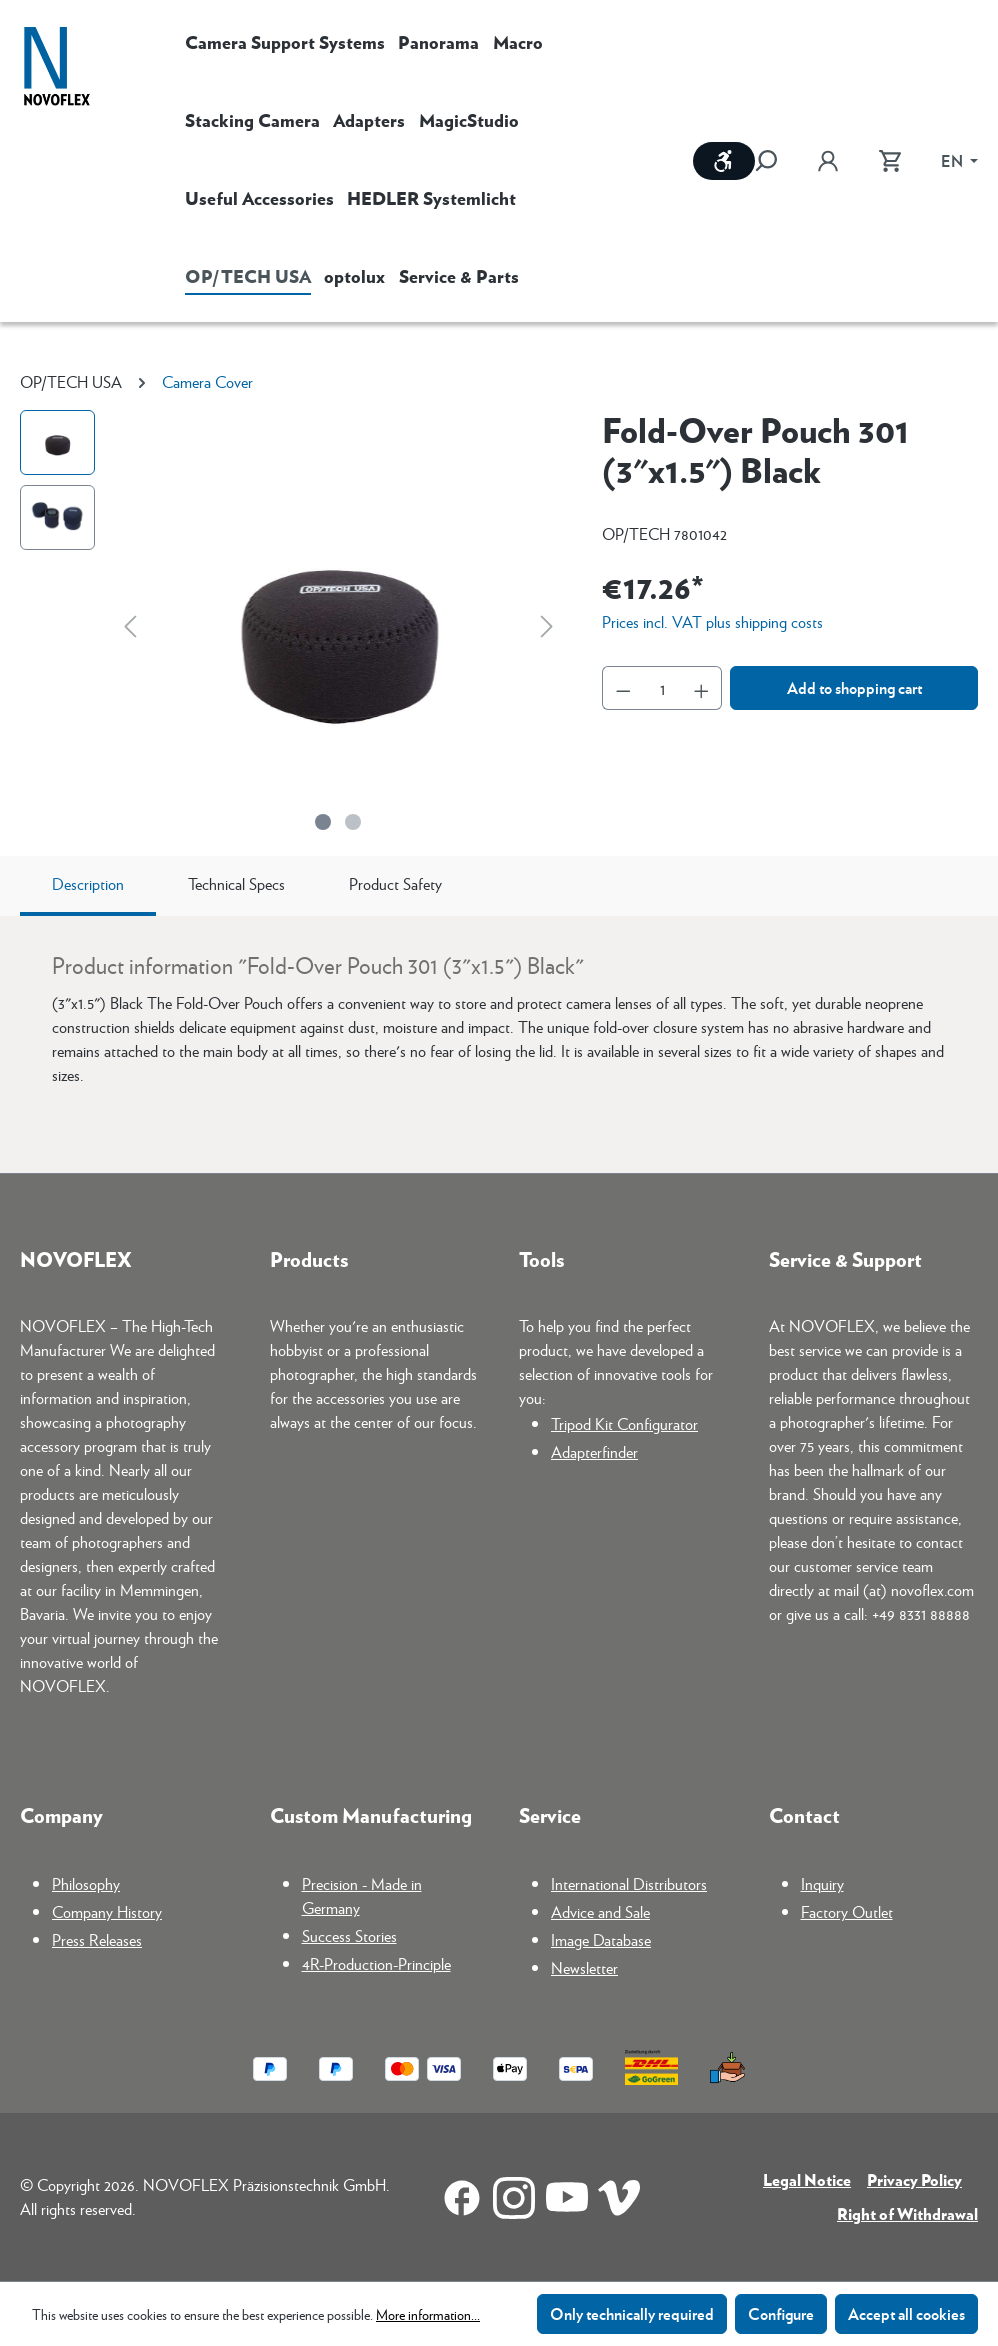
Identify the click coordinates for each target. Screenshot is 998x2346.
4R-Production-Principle (376, 1963)
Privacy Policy (914, 2179)
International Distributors (629, 1883)
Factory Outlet (847, 1911)
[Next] (547, 625)
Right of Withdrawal (907, 2213)
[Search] (776, 161)
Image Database (601, 1939)
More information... (428, 2314)
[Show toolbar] (724, 161)
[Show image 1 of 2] (323, 822)
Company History (107, 1911)
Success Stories (349, 1935)
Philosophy (86, 1883)
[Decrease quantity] (623, 688)
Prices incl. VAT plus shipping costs (712, 621)
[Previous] (130, 625)
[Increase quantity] (702, 688)
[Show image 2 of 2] (353, 822)
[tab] (88, 886)
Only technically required (632, 2313)
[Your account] (828, 161)
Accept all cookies (906, 2313)
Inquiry (822, 1883)
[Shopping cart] (890, 161)
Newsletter (584, 1967)
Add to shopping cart (854, 687)
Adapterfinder (594, 1451)
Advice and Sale (600, 1911)
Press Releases (97, 1939)
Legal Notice (807, 2179)
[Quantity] (662, 688)
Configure (781, 2313)
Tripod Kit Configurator (624, 1423)
